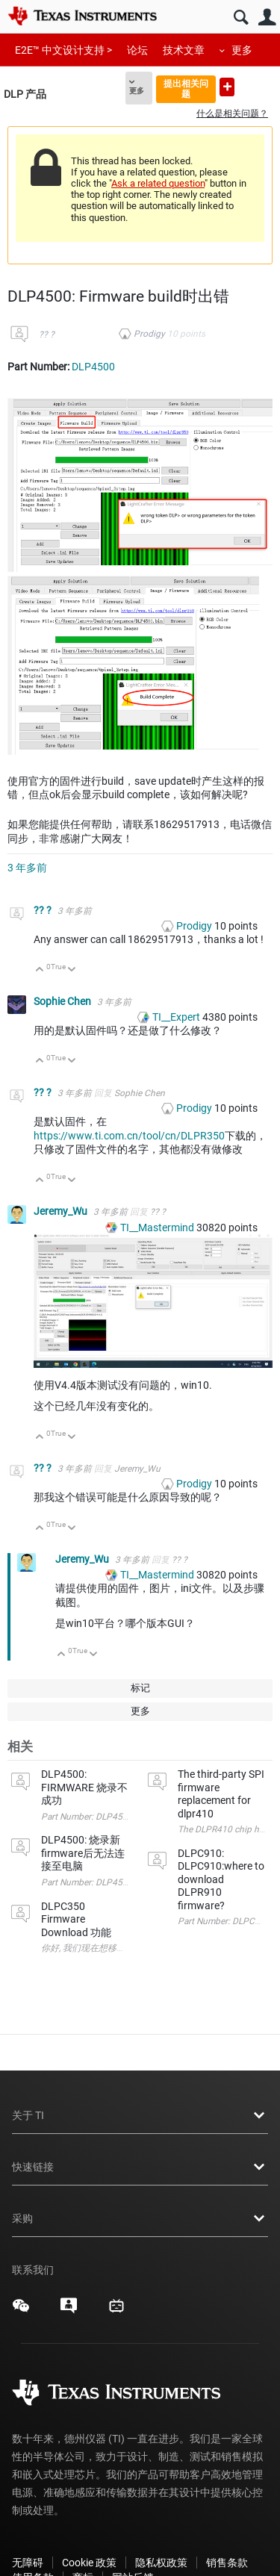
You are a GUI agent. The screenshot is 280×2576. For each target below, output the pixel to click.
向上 (40, 970)
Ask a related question (158, 183)
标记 (140, 1687)
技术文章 (184, 50)
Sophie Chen (63, 1001)
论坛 (137, 50)
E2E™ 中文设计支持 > (63, 50)
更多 (241, 50)
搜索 (241, 17)
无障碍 (27, 2563)
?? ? (47, 334)
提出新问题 (227, 87)
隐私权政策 (161, 2563)
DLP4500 (93, 367)
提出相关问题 (186, 88)
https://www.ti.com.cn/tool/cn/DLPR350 (129, 1136)
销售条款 (227, 2563)
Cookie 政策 (89, 2563)
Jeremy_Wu (62, 1211)
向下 (72, 970)
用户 (267, 17)
